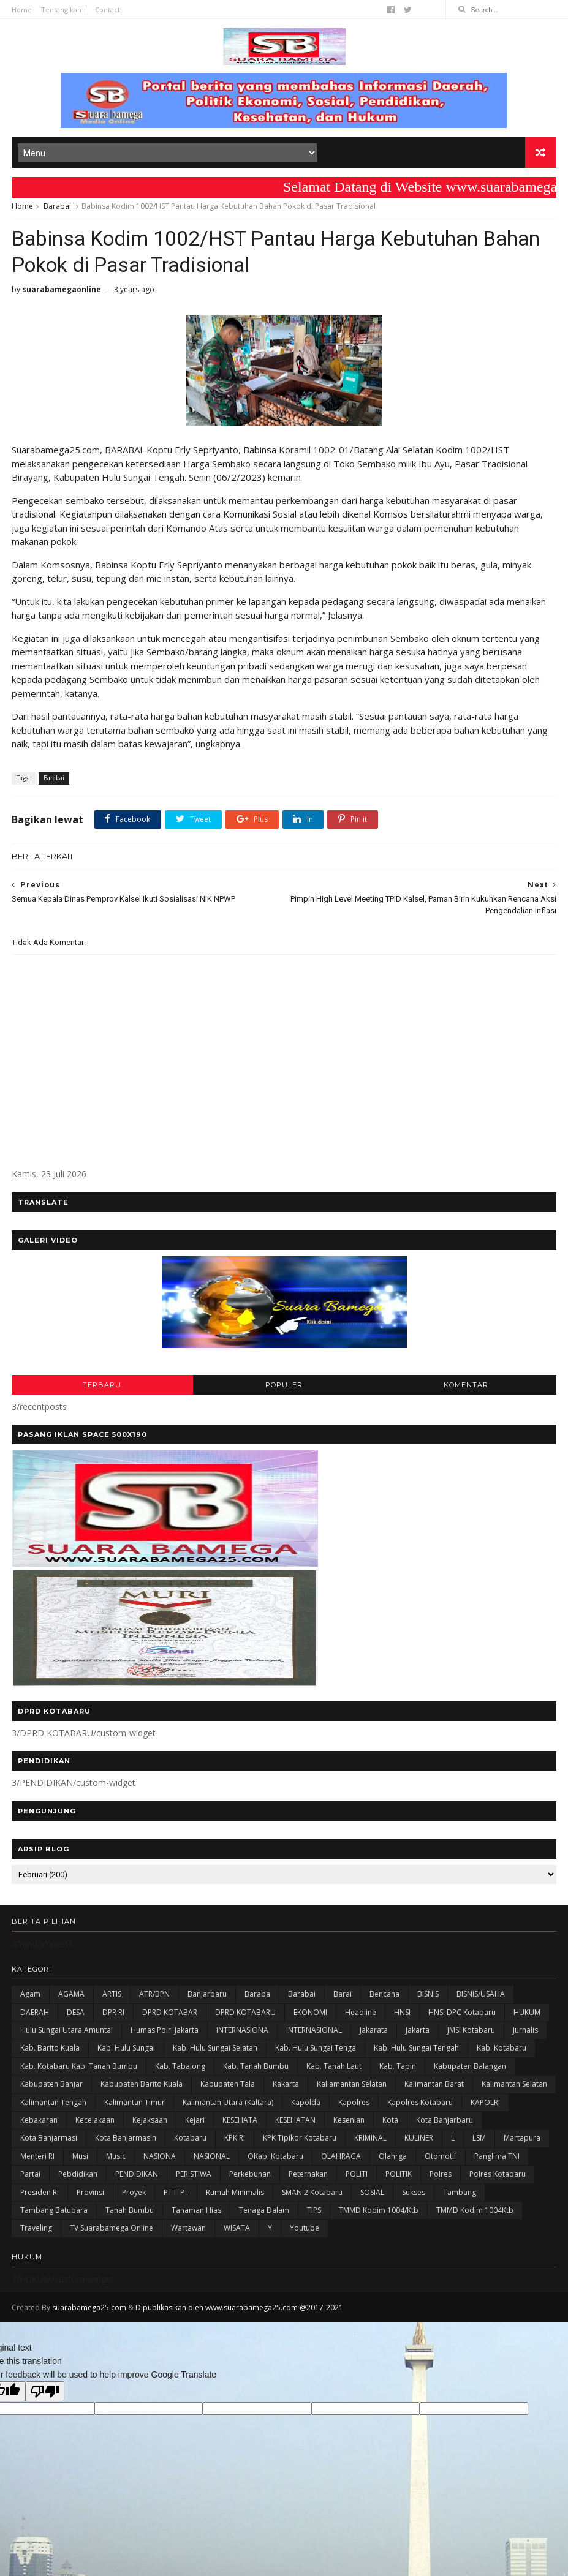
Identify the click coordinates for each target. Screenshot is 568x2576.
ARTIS (111, 1997)
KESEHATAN (295, 2123)
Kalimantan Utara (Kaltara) (228, 2105)
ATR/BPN (154, 1997)
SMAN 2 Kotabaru (312, 2195)
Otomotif (440, 2159)
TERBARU (102, 1388)
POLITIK (398, 2177)
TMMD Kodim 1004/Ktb (378, 2214)
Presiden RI (39, 2195)
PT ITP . (176, 2195)
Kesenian (349, 2123)
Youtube (304, 2231)
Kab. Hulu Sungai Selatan (215, 2051)
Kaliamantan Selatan (352, 2087)
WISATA (237, 2231)
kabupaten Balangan (470, 2069)
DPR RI (113, 2015)
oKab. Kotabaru (275, 2159)
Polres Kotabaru (497, 2177)
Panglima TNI (497, 2159)
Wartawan (188, 2231)
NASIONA (159, 2159)
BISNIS (428, 1997)
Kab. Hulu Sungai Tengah (416, 2051)
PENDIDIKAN (136, 2177)
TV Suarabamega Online (111, 2231)
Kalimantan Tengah (53, 2105)
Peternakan (308, 2177)
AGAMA (71, 1997)
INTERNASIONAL (314, 2033)
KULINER (418, 2141)
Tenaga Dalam (264, 2214)
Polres (441, 2177)
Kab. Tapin (397, 2069)
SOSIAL (372, 2195)
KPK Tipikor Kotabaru (299, 2141)
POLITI (357, 2177)
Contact (107, 9)
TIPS (314, 2214)
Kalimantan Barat (434, 2087)
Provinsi (90, 2195)
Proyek (134, 2195)
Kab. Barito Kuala (50, 2051)
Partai (30, 2177)
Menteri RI (37, 2159)
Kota (390, 2123)
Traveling (36, 2231)
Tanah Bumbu (129, 2214)
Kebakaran (39, 2123)
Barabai (57, 207)
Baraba (257, 1997)
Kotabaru (190, 2141)
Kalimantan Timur (134, 2105)
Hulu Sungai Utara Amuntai (66, 2033)
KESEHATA (239, 2123)
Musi (80, 2159)
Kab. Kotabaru (501, 2051)
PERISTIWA (193, 2177)
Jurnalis (525, 2033)
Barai (342, 1997)
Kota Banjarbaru (444, 2123)
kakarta (286, 2087)
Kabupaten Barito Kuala (141, 2087)
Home (22, 9)
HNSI (402, 2015)
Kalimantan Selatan (514, 2087)
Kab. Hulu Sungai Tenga (315, 2051)
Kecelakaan (95, 2123)
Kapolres (353, 2105)
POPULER (284, 1388)
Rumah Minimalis (235, 2195)
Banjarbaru (207, 1997)
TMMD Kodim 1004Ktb (474, 2214)
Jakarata (374, 2033)
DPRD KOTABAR (169, 2015)
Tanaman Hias (196, 2214)
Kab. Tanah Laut (334, 2069)
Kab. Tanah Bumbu (256, 2069)
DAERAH (34, 2015)
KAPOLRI (485, 2105)
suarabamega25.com (89, 2310)
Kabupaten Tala (227, 2087)
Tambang (459, 2195)
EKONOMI (310, 2015)
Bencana (384, 1997)
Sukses (413, 2195)
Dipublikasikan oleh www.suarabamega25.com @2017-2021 (239, 2310)
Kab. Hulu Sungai (126, 2051)
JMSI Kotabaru (471, 2033)
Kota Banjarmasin (125, 2141)
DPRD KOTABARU (245, 2015)
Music (116, 2159)
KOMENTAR (466, 1388)
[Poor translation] (44, 2394)
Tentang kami (63, 9)
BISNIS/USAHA (480, 1997)
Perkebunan (250, 2177)
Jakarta (418, 2033)
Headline (360, 2015)
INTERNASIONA (242, 2033)
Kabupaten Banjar (51, 2087)
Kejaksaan (149, 2123)
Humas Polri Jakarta (165, 2033)
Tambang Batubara (54, 2214)
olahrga (393, 2159)
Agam (30, 1997)
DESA (76, 2015)
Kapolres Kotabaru (420, 2105)
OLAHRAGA (341, 2159)
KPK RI (234, 2141)
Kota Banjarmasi (48, 2141)
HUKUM (526, 2015)
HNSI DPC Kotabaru (462, 2015)
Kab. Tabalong (180, 2069)
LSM (479, 2141)
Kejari (195, 2123)
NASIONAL (212, 2159)
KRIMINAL (370, 2141)
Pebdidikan (77, 2177)
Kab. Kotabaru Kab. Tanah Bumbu (78, 2069)
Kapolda (305, 2105)
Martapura (522, 2141)
